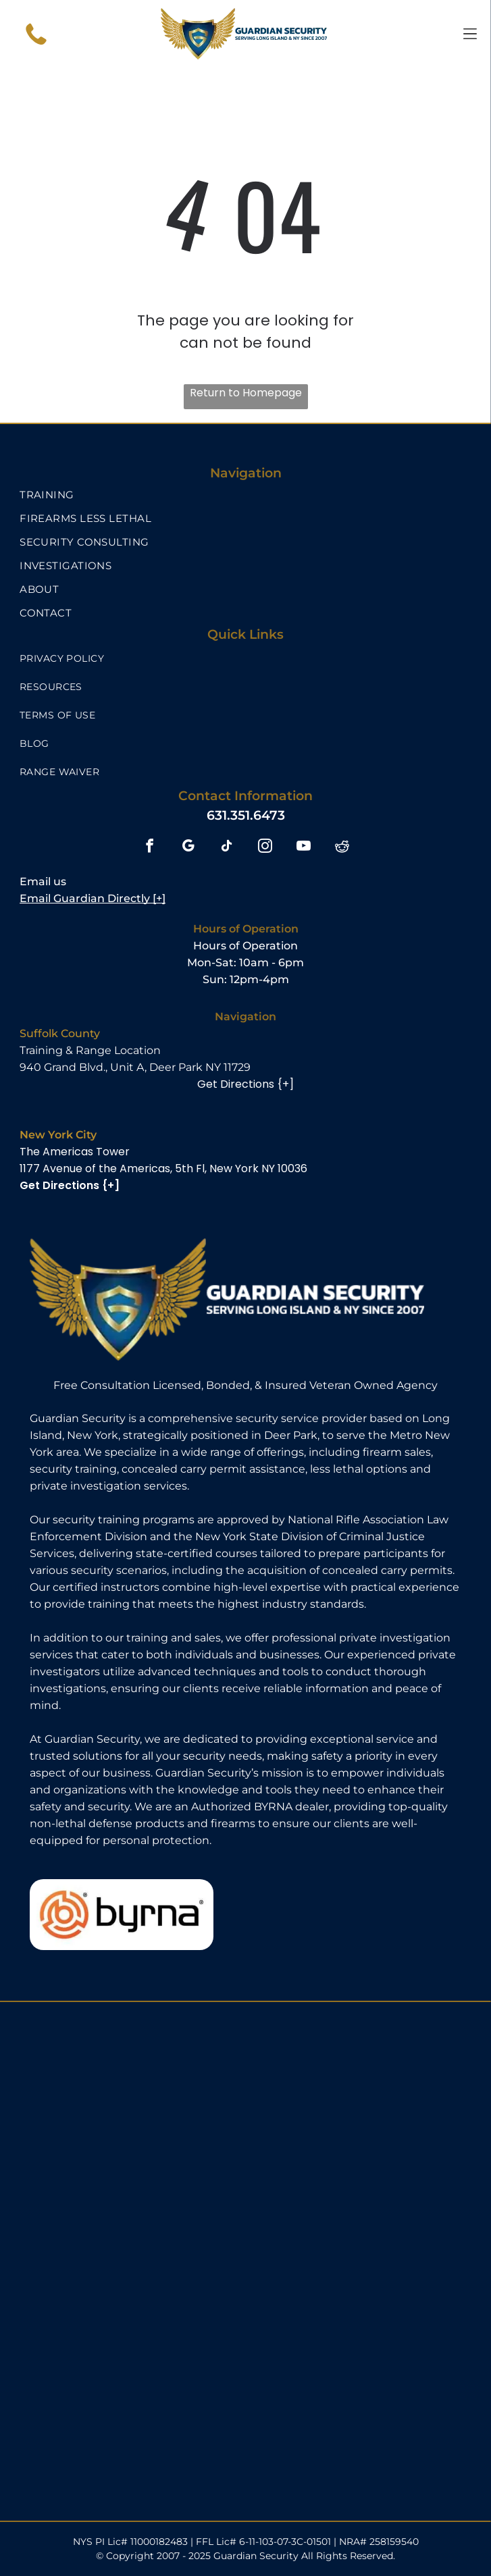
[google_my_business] (188, 847)
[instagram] (265, 847)
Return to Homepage (246, 392)
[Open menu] (470, 34)
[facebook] (149, 847)
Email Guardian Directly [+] (92, 898)
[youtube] (303, 847)
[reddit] (342, 847)
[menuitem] (245, 494)
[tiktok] (226, 847)
